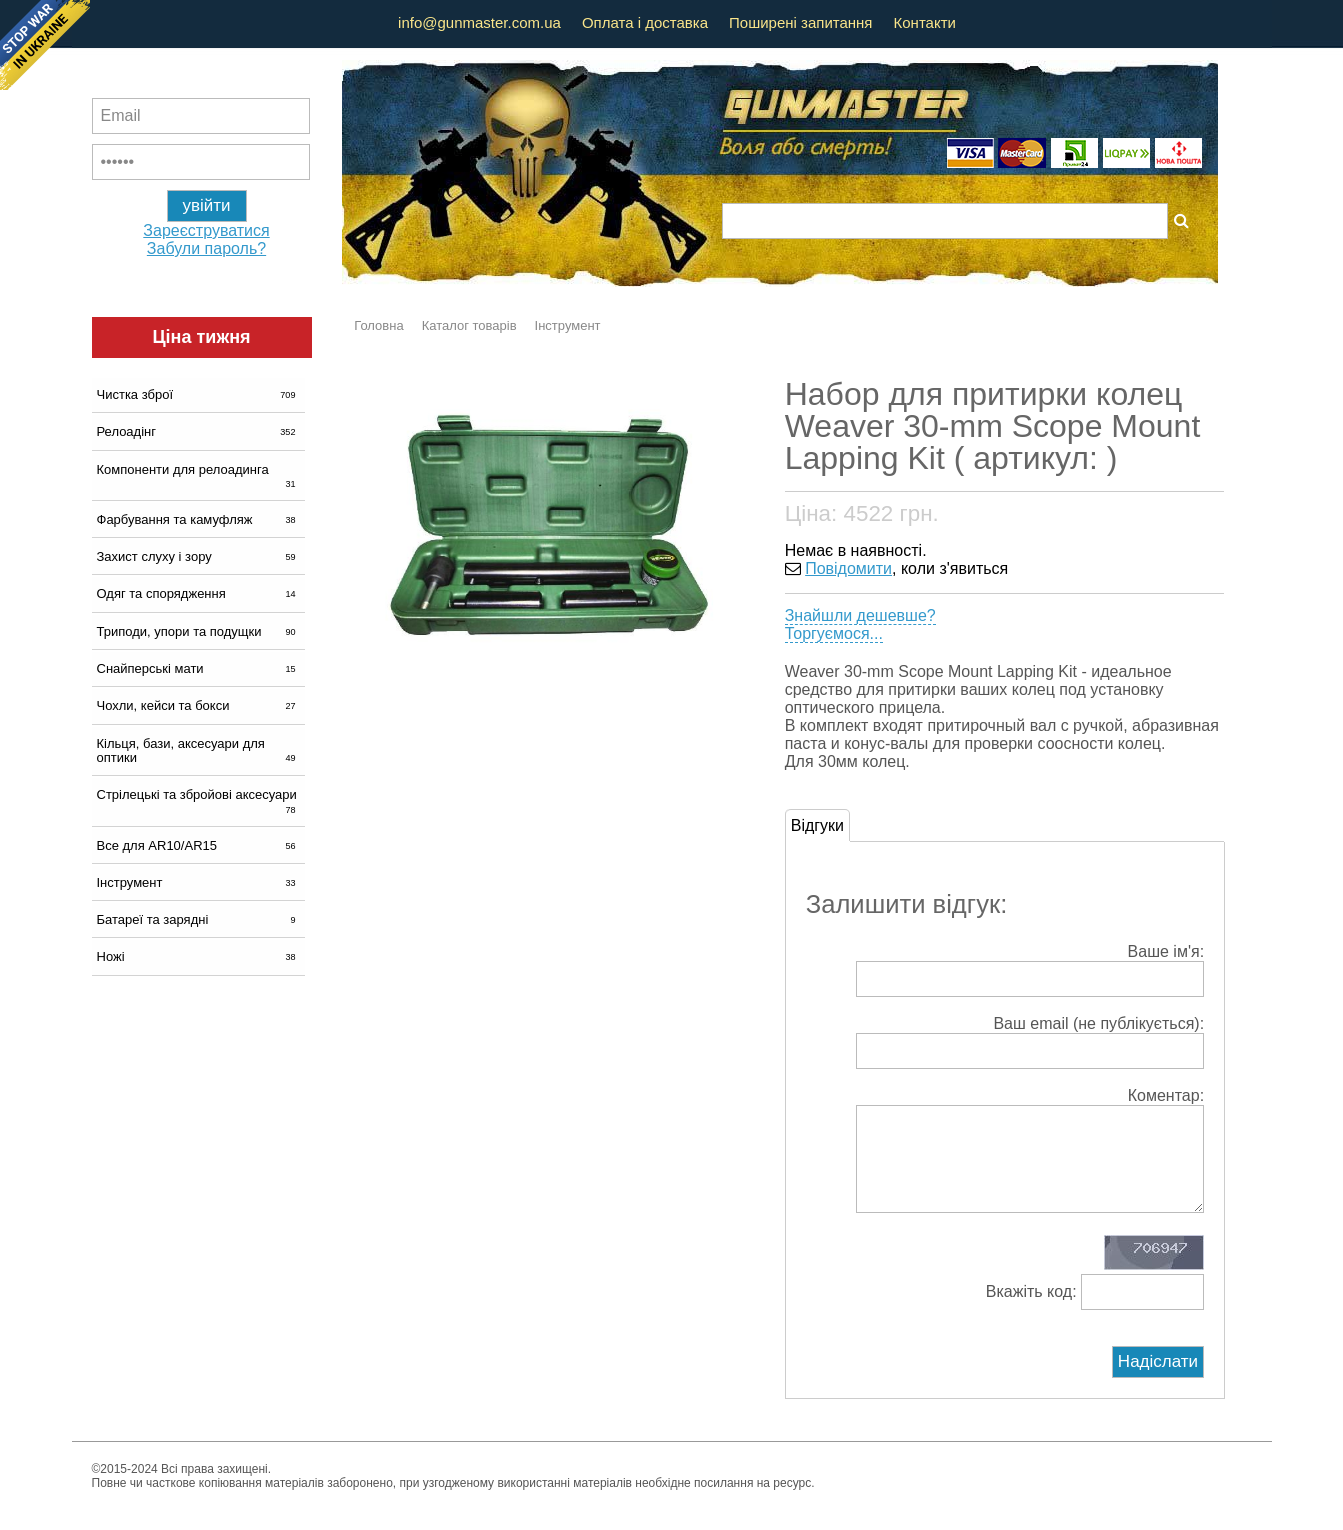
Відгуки (817, 825)
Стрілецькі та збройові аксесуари (198, 801)
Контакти (925, 22)
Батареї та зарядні (198, 919)
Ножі (198, 956)
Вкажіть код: (1095, 1311)
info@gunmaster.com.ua (479, 22)
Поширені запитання (800, 22)
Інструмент (198, 882)
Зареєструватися (206, 230)
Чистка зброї (198, 394)
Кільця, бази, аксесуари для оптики (198, 750)
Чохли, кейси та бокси (198, 705)
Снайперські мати (198, 668)
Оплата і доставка (645, 22)
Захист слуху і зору (198, 556)
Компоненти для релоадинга (198, 476)
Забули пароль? (206, 248)
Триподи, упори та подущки (198, 631)
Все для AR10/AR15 (198, 845)
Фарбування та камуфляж (198, 519)
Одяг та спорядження (198, 593)
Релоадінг (198, 431)
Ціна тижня (201, 337)
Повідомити (848, 568)
